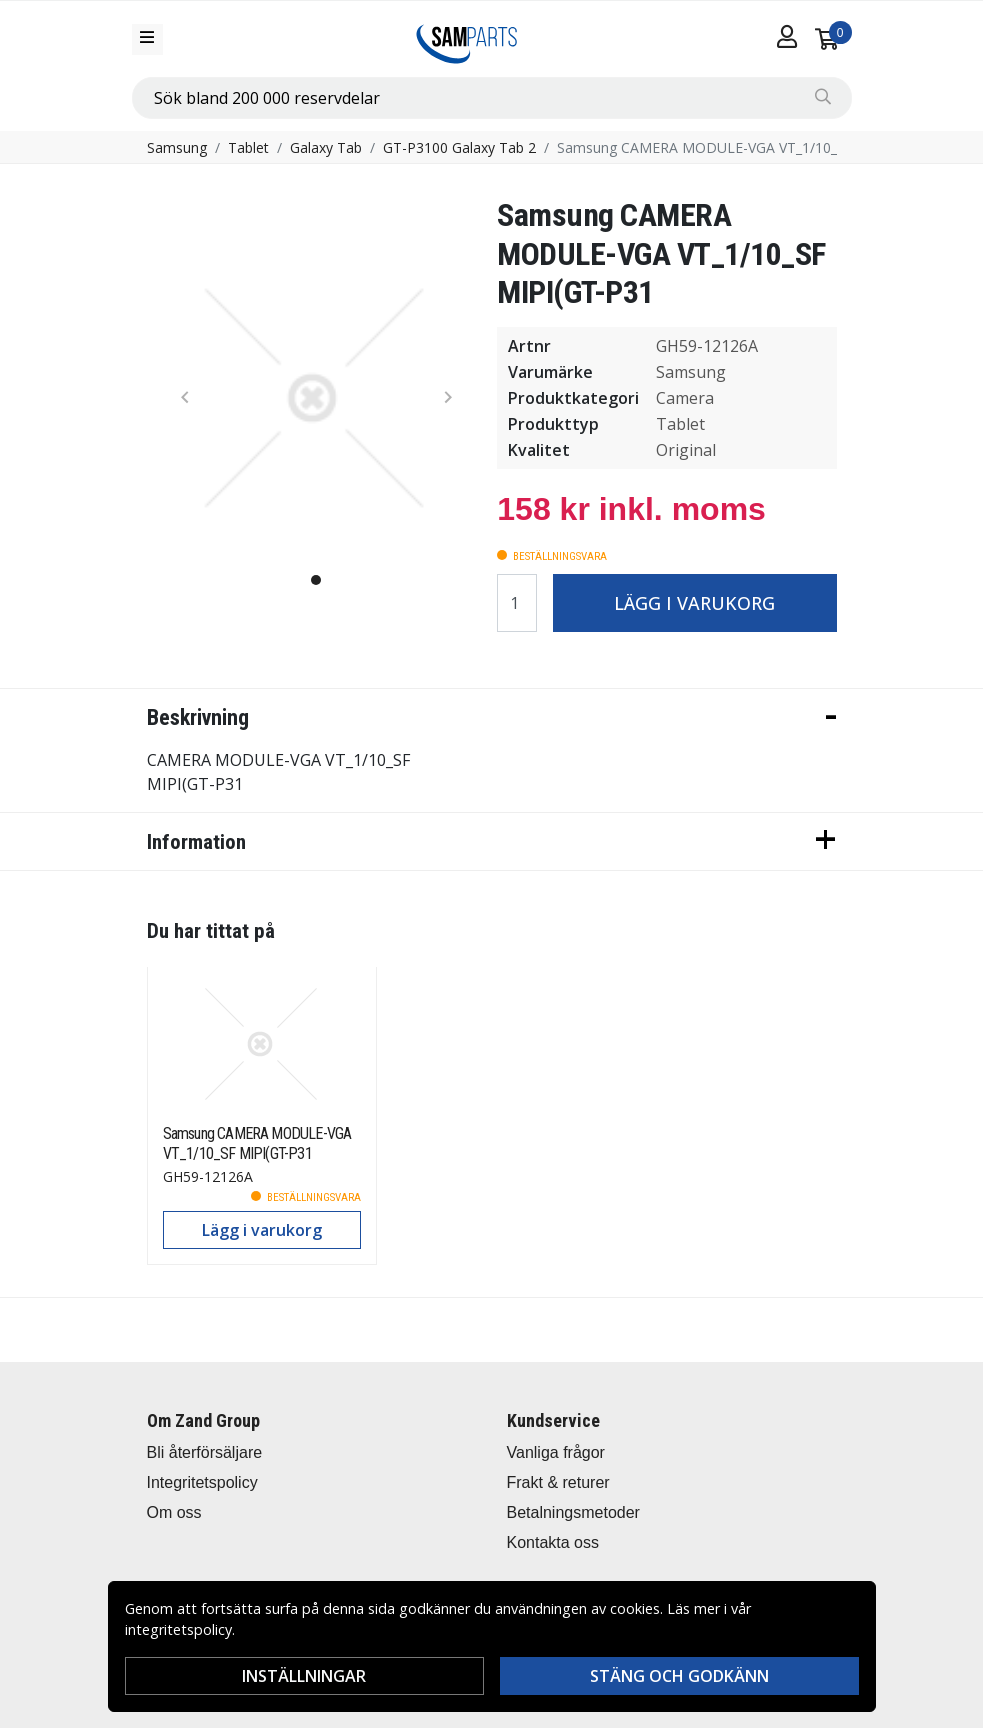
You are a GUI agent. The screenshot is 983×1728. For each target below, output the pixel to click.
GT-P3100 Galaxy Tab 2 (459, 147)
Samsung (177, 147)
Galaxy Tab (326, 147)
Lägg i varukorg (694, 603)
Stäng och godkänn (679, 1676)
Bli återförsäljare (205, 1452)
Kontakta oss (553, 1542)
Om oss (174, 1512)
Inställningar (304, 1676)
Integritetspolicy (202, 1482)
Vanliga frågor (556, 1452)
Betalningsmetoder (573, 1512)
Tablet (248, 147)
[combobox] (492, 98)
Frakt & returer (558, 1482)
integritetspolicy (178, 1629)
